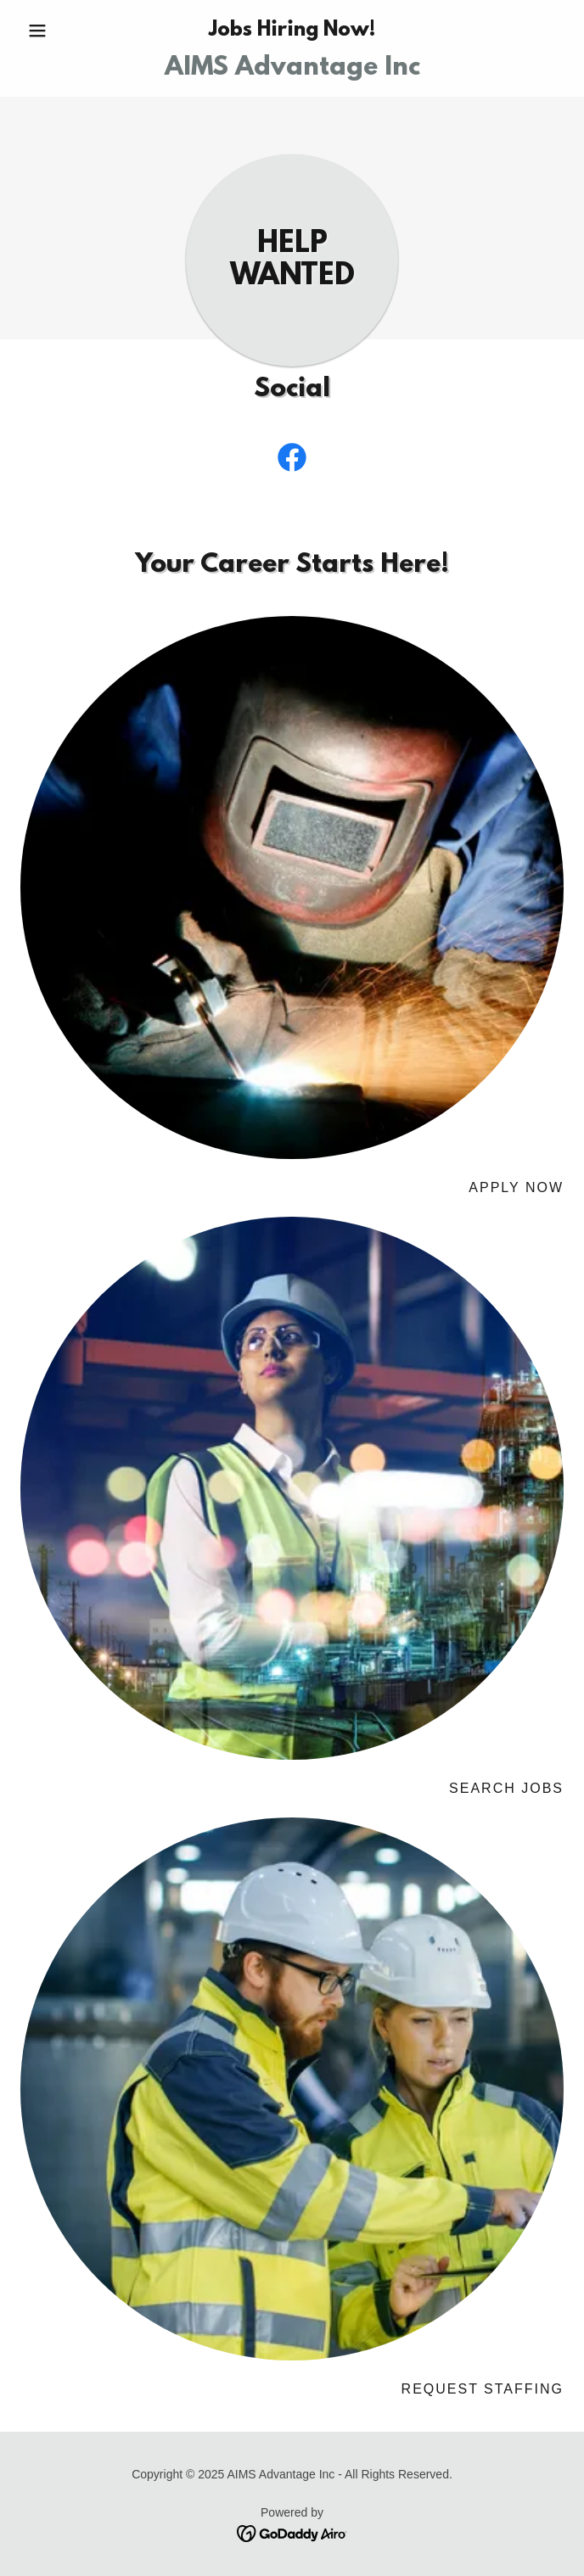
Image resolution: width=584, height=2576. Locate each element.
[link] (292, 68)
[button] (61, 31)
